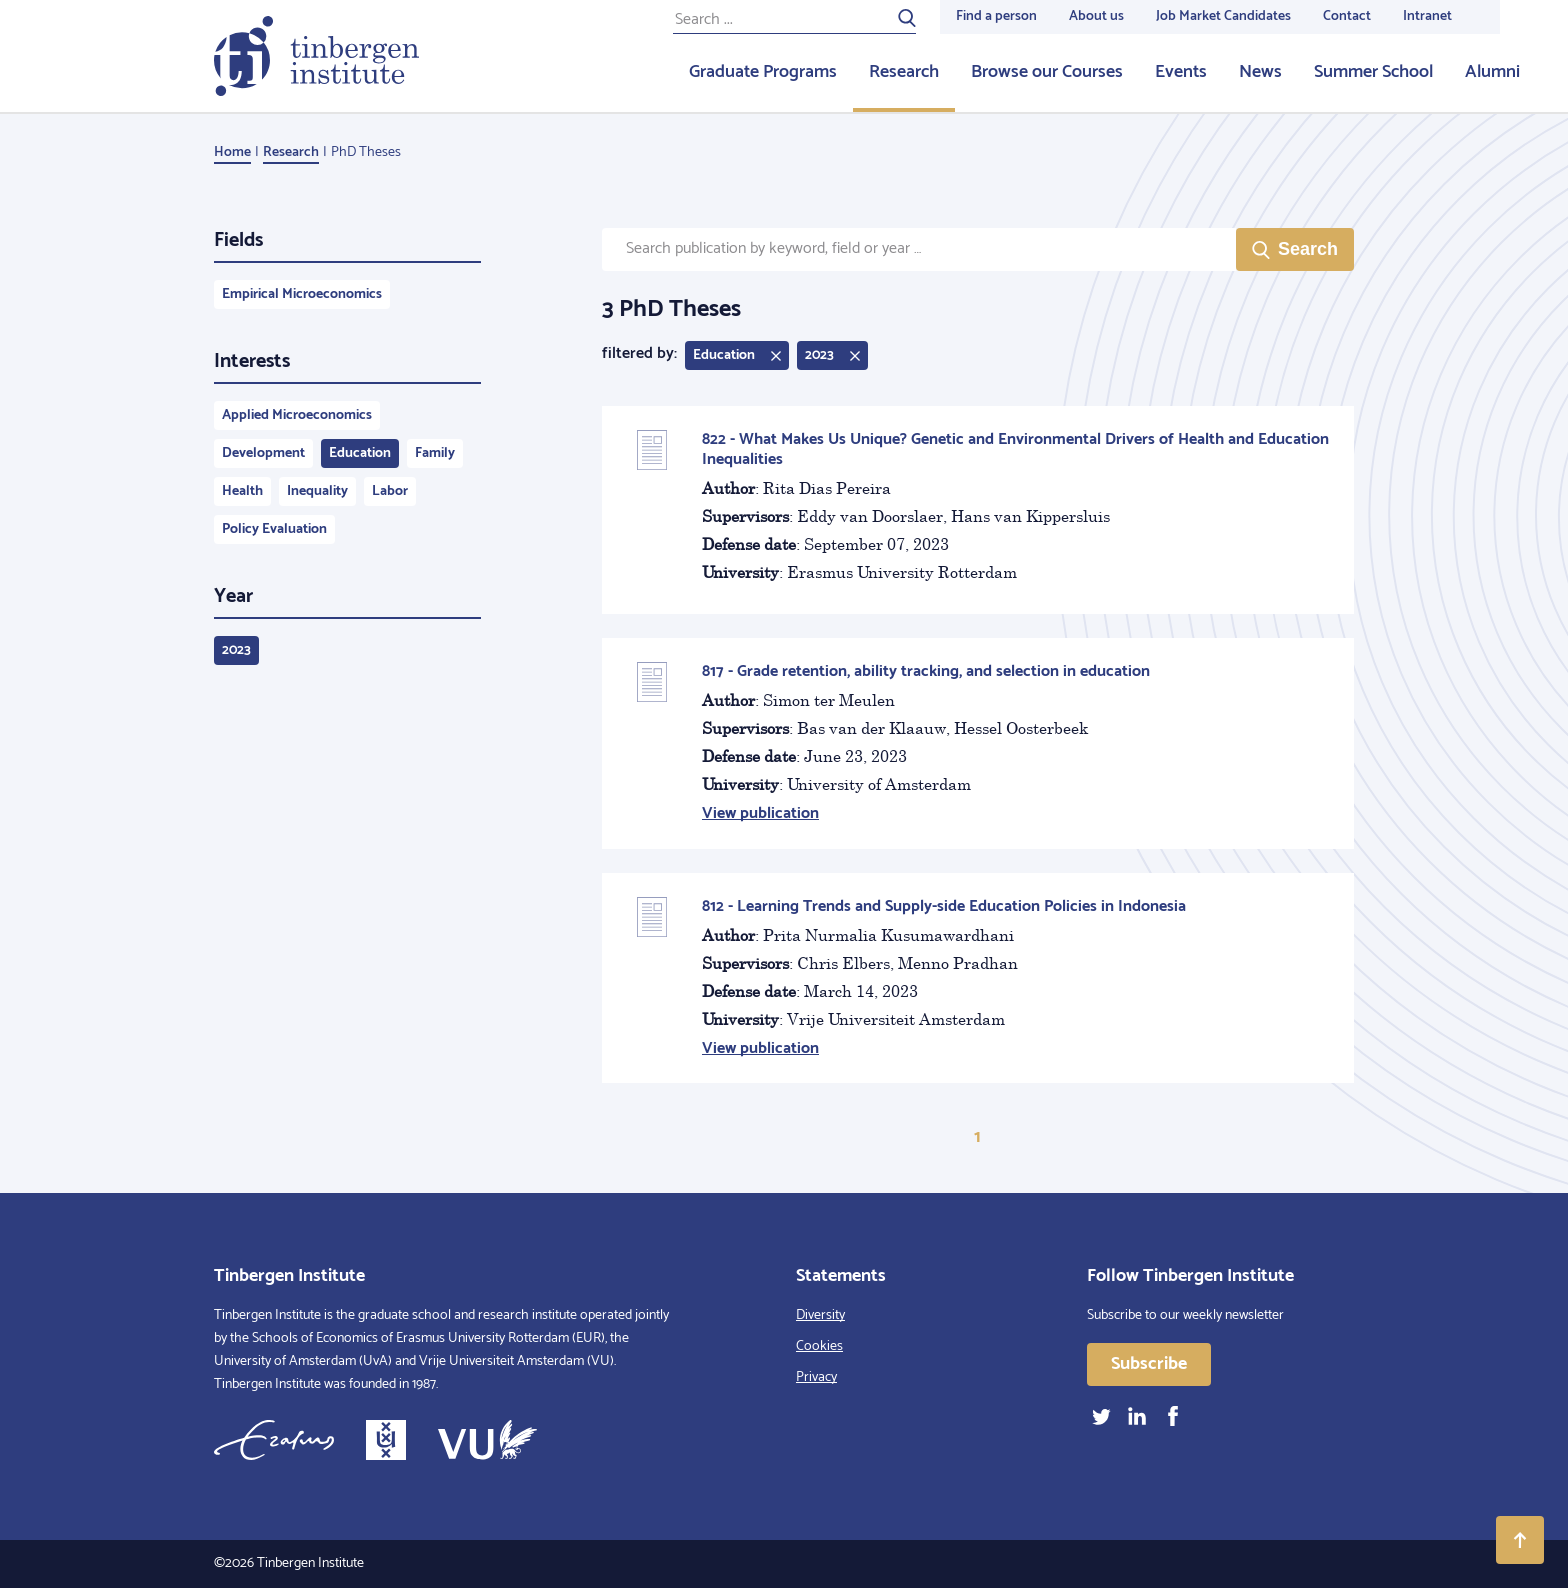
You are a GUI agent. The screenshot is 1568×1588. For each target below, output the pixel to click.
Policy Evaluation (274, 529)
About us (1096, 16)
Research (904, 72)
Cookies (819, 1346)
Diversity (820, 1315)
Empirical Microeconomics (302, 294)
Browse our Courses (1047, 72)
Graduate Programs (763, 72)
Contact (1347, 16)
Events (1181, 72)
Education (360, 453)
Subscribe (1149, 1364)
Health (242, 491)
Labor (390, 491)
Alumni (1492, 72)
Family (435, 453)
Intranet (1427, 16)
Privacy (816, 1377)
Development (263, 453)
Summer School (1373, 72)
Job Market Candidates (1223, 16)
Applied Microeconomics (297, 415)
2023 (236, 650)
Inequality (317, 491)
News (1260, 72)
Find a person (996, 16)
